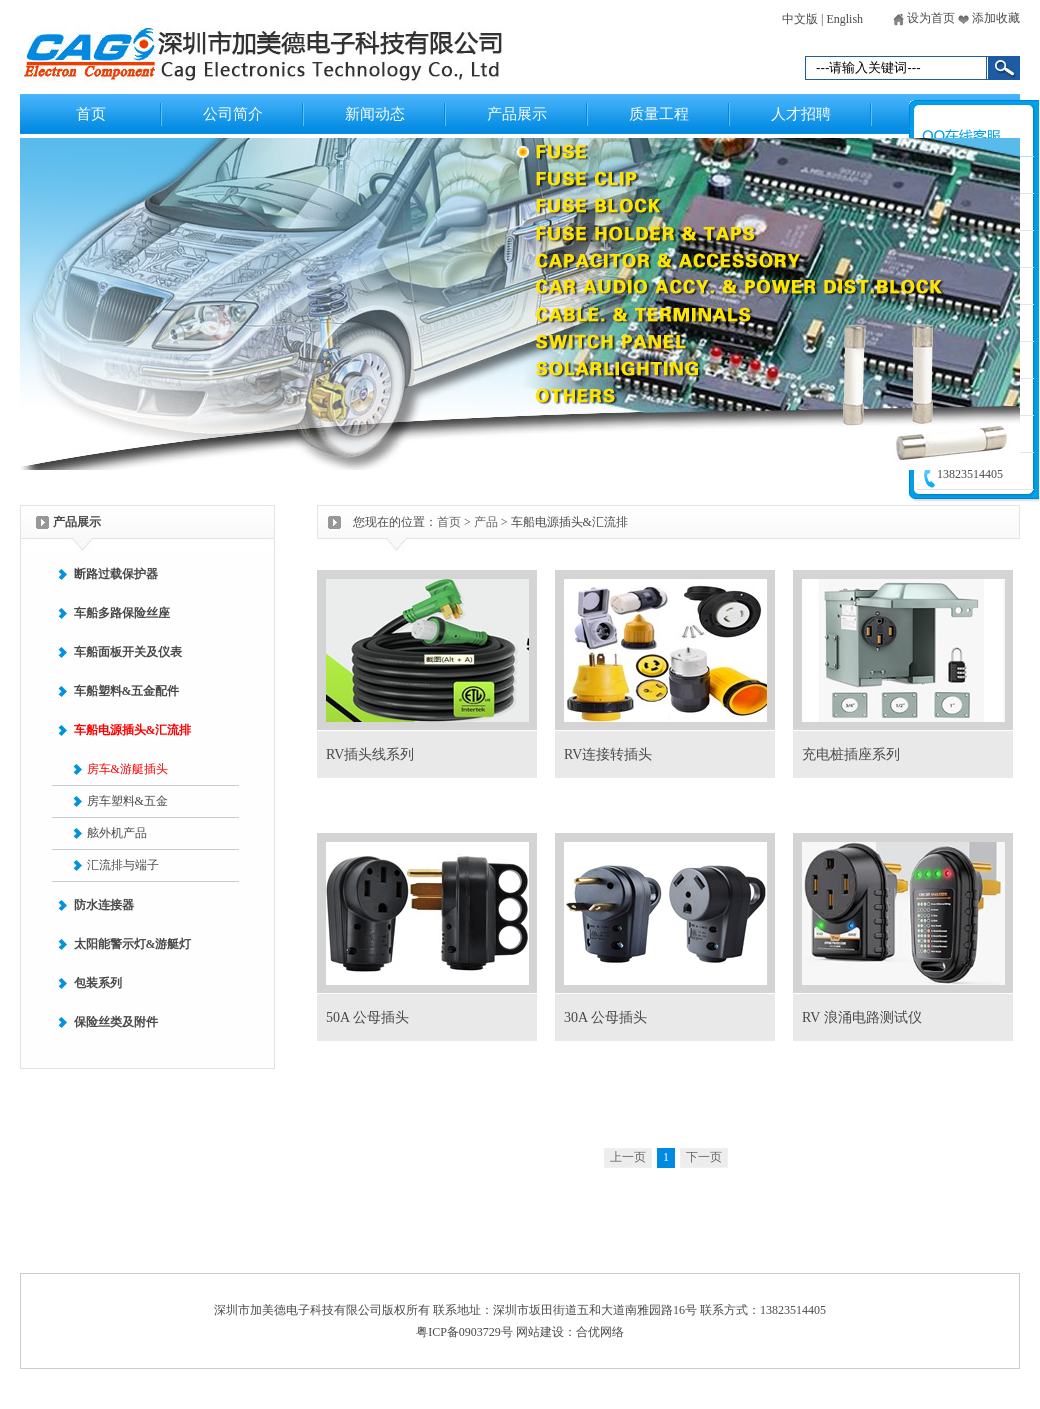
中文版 (800, 19)
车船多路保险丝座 (122, 613)
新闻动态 (375, 114)
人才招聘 (801, 114)
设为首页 (924, 18)
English (844, 19)
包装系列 (98, 983)
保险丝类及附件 (116, 1022)
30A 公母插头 (605, 1017)
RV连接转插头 (608, 754)
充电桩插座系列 (851, 754)
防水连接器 (104, 905)
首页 (91, 114)
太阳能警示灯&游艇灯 (133, 944)
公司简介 (233, 114)
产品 (486, 522)
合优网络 (600, 1332)
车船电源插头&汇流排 (133, 730)
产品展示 (517, 114)
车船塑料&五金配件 (127, 691)
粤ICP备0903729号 (464, 1332)
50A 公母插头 (367, 1017)
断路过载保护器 (116, 574)
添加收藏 (989, 18)
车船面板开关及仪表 (128, 652)
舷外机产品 (117, 833)
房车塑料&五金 (127, 801)
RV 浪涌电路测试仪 (862, 1017)
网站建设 (540, 1332)
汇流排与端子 (123, 865)
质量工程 (659, 114)
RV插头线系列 (370, 754)
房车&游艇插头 (127, 769)
